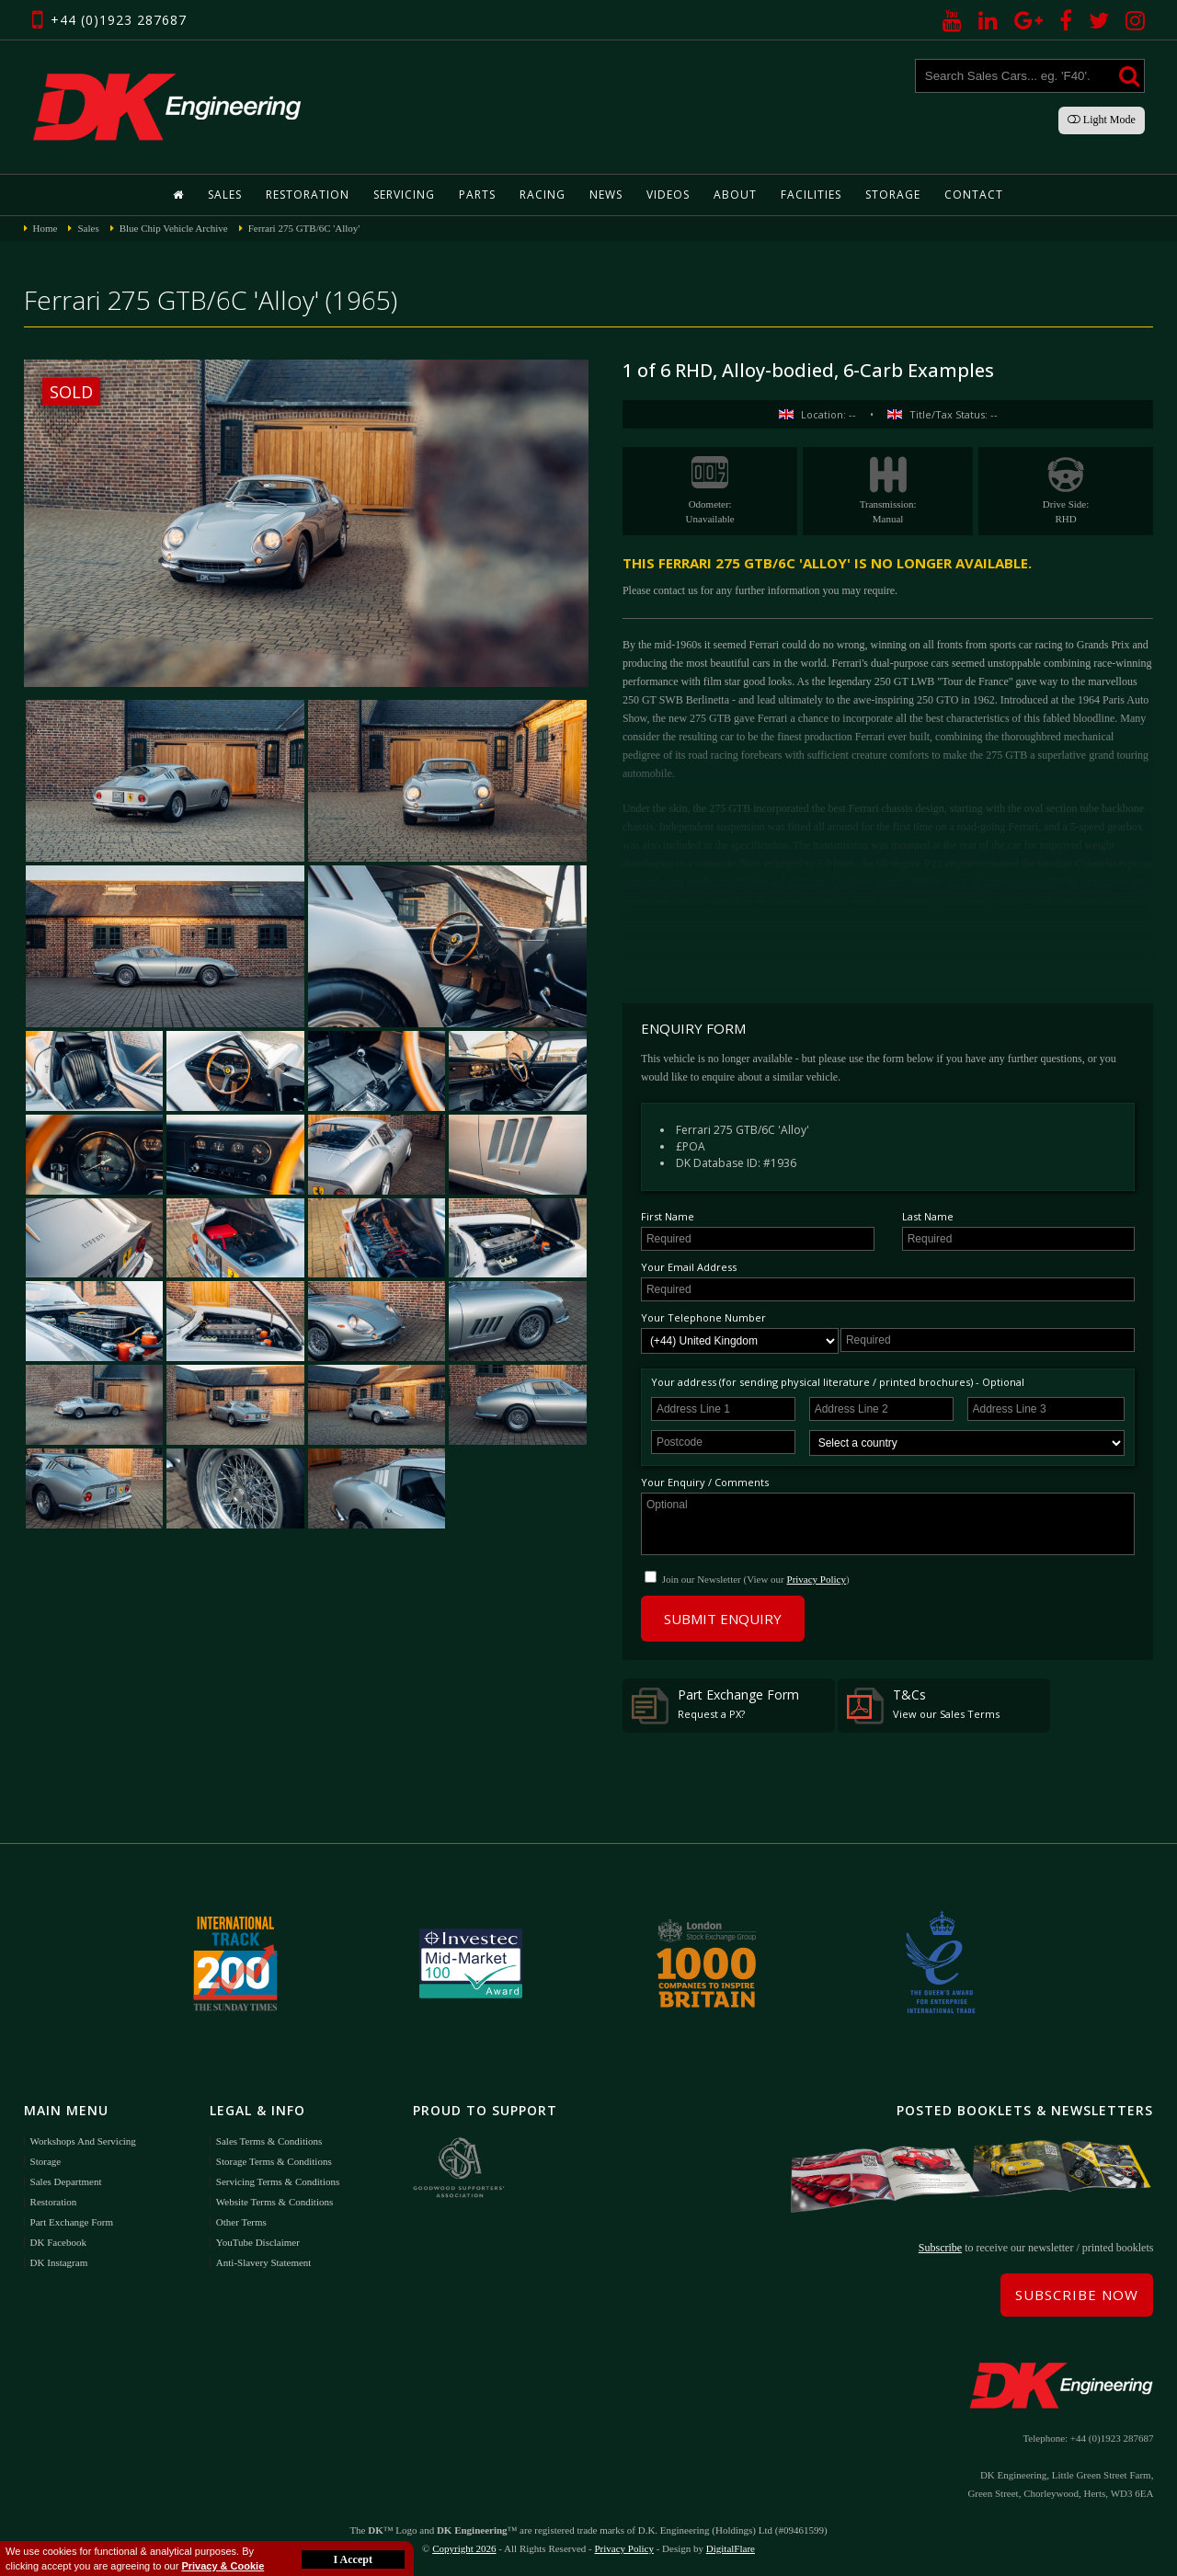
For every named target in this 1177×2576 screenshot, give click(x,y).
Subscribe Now (1076, 2294)
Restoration (307, 194)
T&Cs (923, 1705)
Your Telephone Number (703, 1317)
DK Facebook (58, 2242)
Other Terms (241, 2221)
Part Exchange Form (715, 1705)
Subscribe (940, 2247)
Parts (477, 194)
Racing (543, 194)
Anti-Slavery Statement (264, 2262)
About (735, 194)
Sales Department (66, 2181)
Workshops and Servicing (83, 2141)
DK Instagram (59, 2262)
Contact (973, 194)
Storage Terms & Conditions (274, 2161)
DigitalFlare (730, 2548)
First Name (667, 1216)
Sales (225, 194)
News (606, 194)
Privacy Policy (816, 1579)
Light (1102, 119)
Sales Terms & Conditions (269, 2141)
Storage (892, 194)
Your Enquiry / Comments (705, 1482)
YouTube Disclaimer (258, 2242)
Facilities (811, 194)
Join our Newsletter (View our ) (756, 1579)
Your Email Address (689, 1267)
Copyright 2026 (464, 2548)
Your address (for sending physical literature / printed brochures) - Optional (837, 1382)
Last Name (928, 1216)
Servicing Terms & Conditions (277, 2181)
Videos (668, 194)
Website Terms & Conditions (274, 2201)
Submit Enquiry (723, 1618)
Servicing (404, 194)
